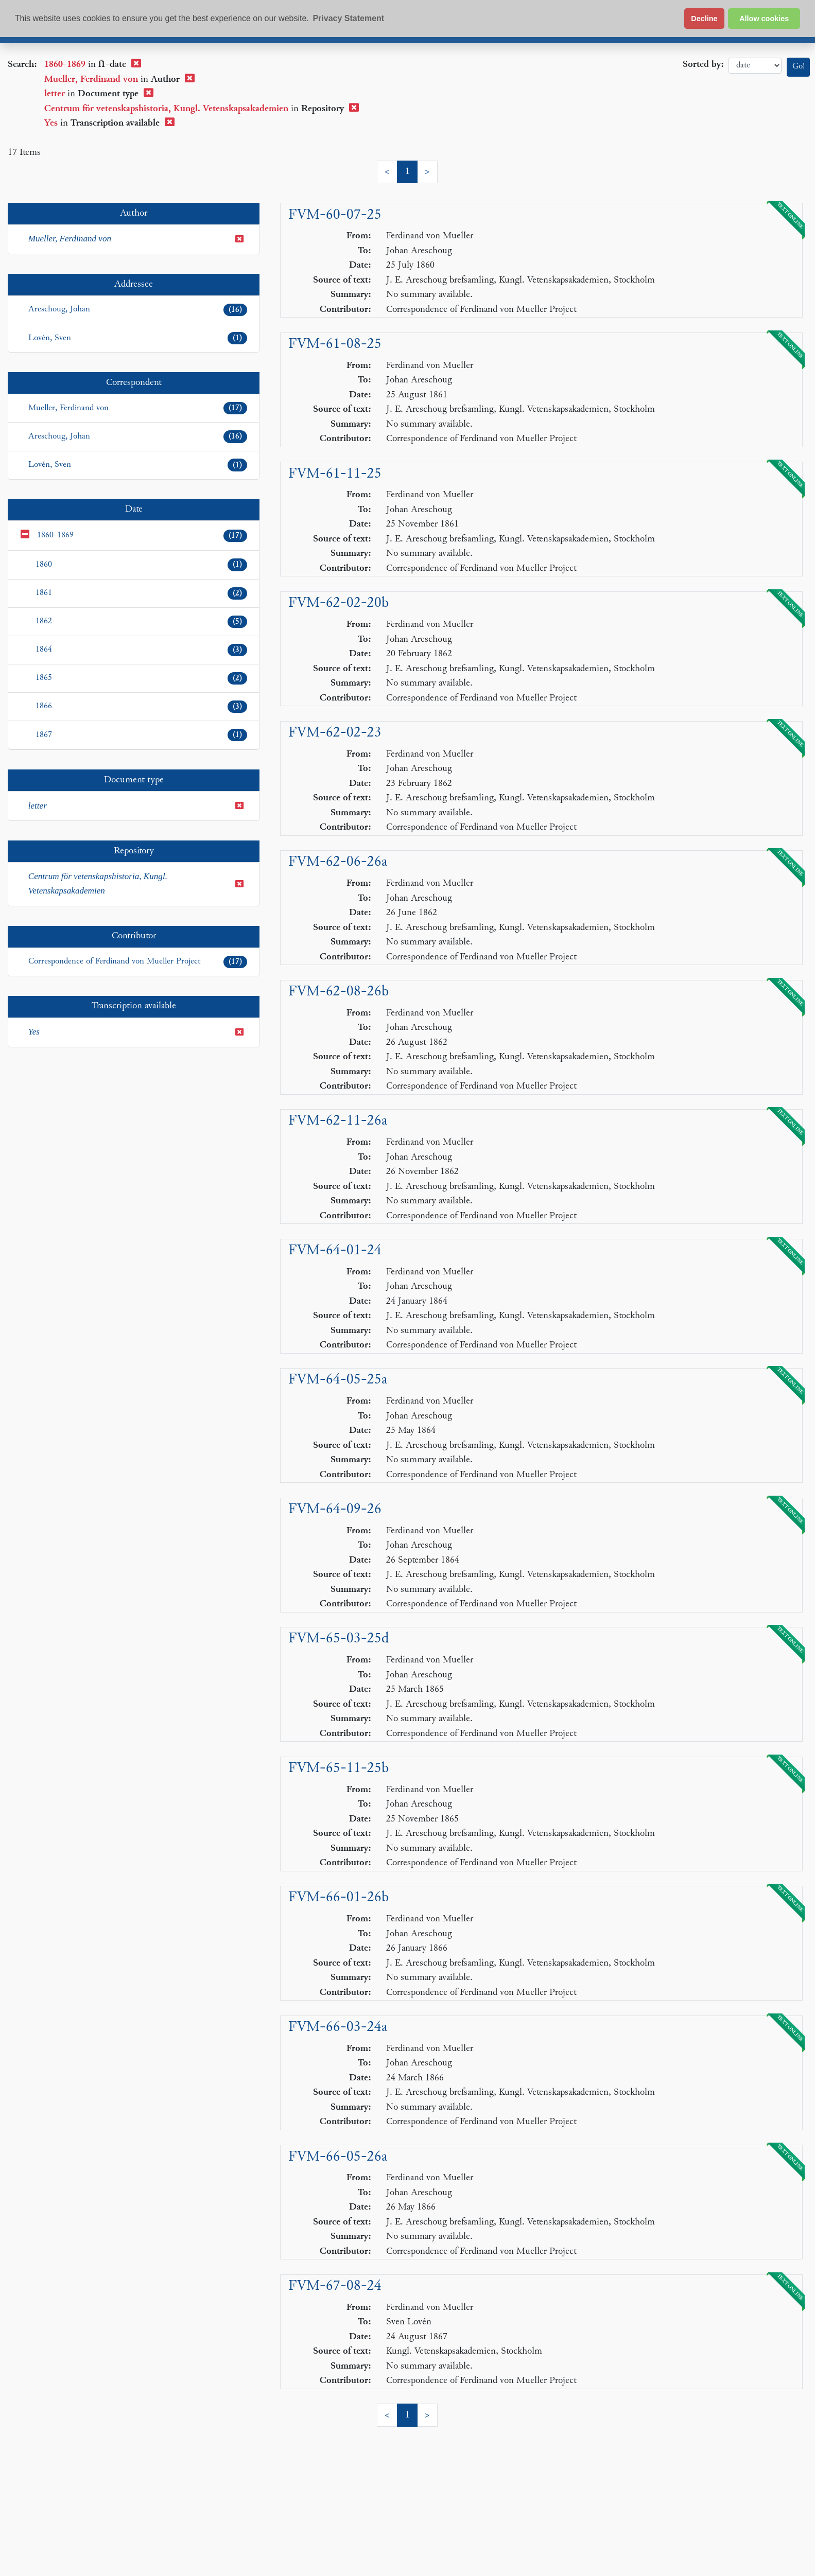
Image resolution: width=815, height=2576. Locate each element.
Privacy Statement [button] (348, 18)
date (755, 66)
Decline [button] (704, 18)
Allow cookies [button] (764, 18)
